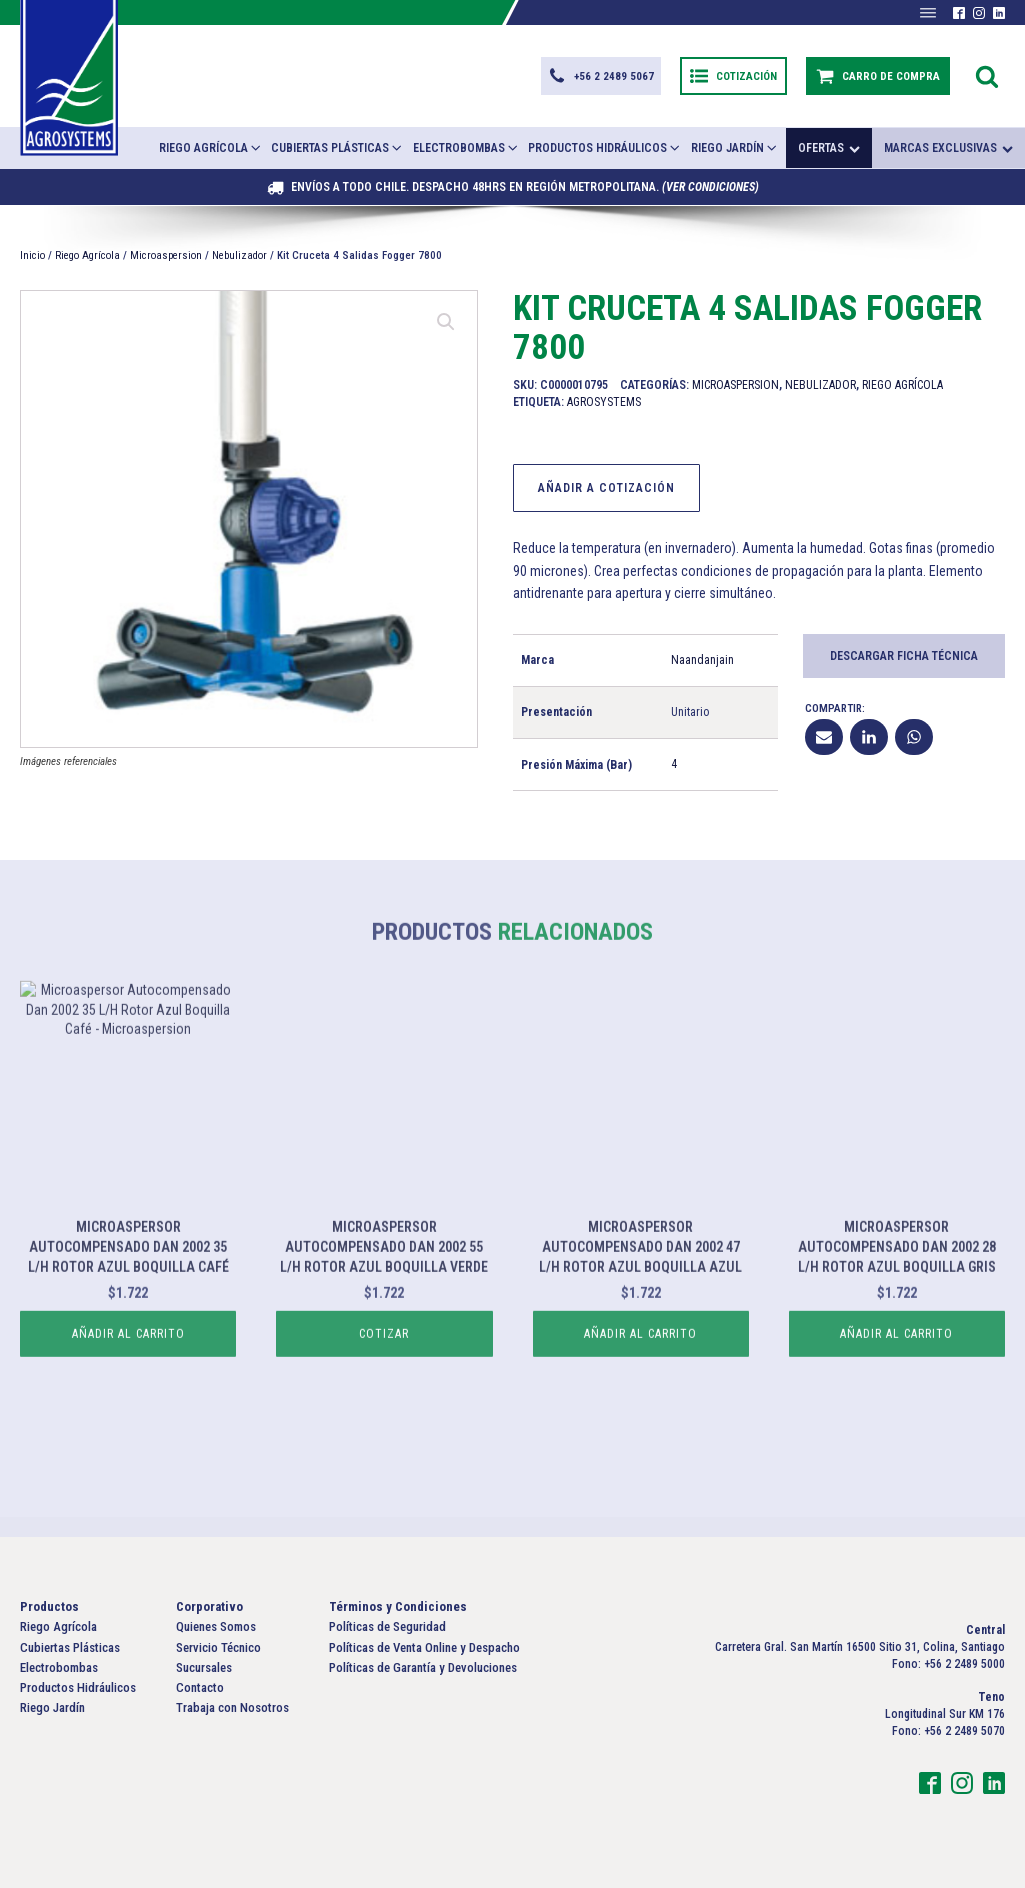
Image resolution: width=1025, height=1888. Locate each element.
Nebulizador (239, 255)
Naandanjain (702, 660)
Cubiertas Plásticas (337, 147)
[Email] (824, 737)
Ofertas (829, 148)
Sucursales (204, 1667)
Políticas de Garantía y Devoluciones (423, 1667)
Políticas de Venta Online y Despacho (424, 1647)
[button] (601, 76)
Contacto (200, 1687)
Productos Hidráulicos (605, 147)
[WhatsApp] (914, 737)
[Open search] (987, 76)
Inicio (32, 255)
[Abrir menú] (928, 13)
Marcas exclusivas (948, 148)
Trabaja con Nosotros (232, 1707)
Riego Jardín (735, 147)
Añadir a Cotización (606, 488)
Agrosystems (604, 402)
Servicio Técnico (218, 1647)
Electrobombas (466, 147)
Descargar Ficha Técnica (904, 656)
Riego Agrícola (211, 147)
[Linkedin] (869, 737)
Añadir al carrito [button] (128, 1397)
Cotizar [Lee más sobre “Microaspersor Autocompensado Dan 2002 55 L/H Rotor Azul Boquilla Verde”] (384, 1397)
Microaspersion (166, 255)
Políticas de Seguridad (387, 1626)
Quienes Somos (216, 1626)
